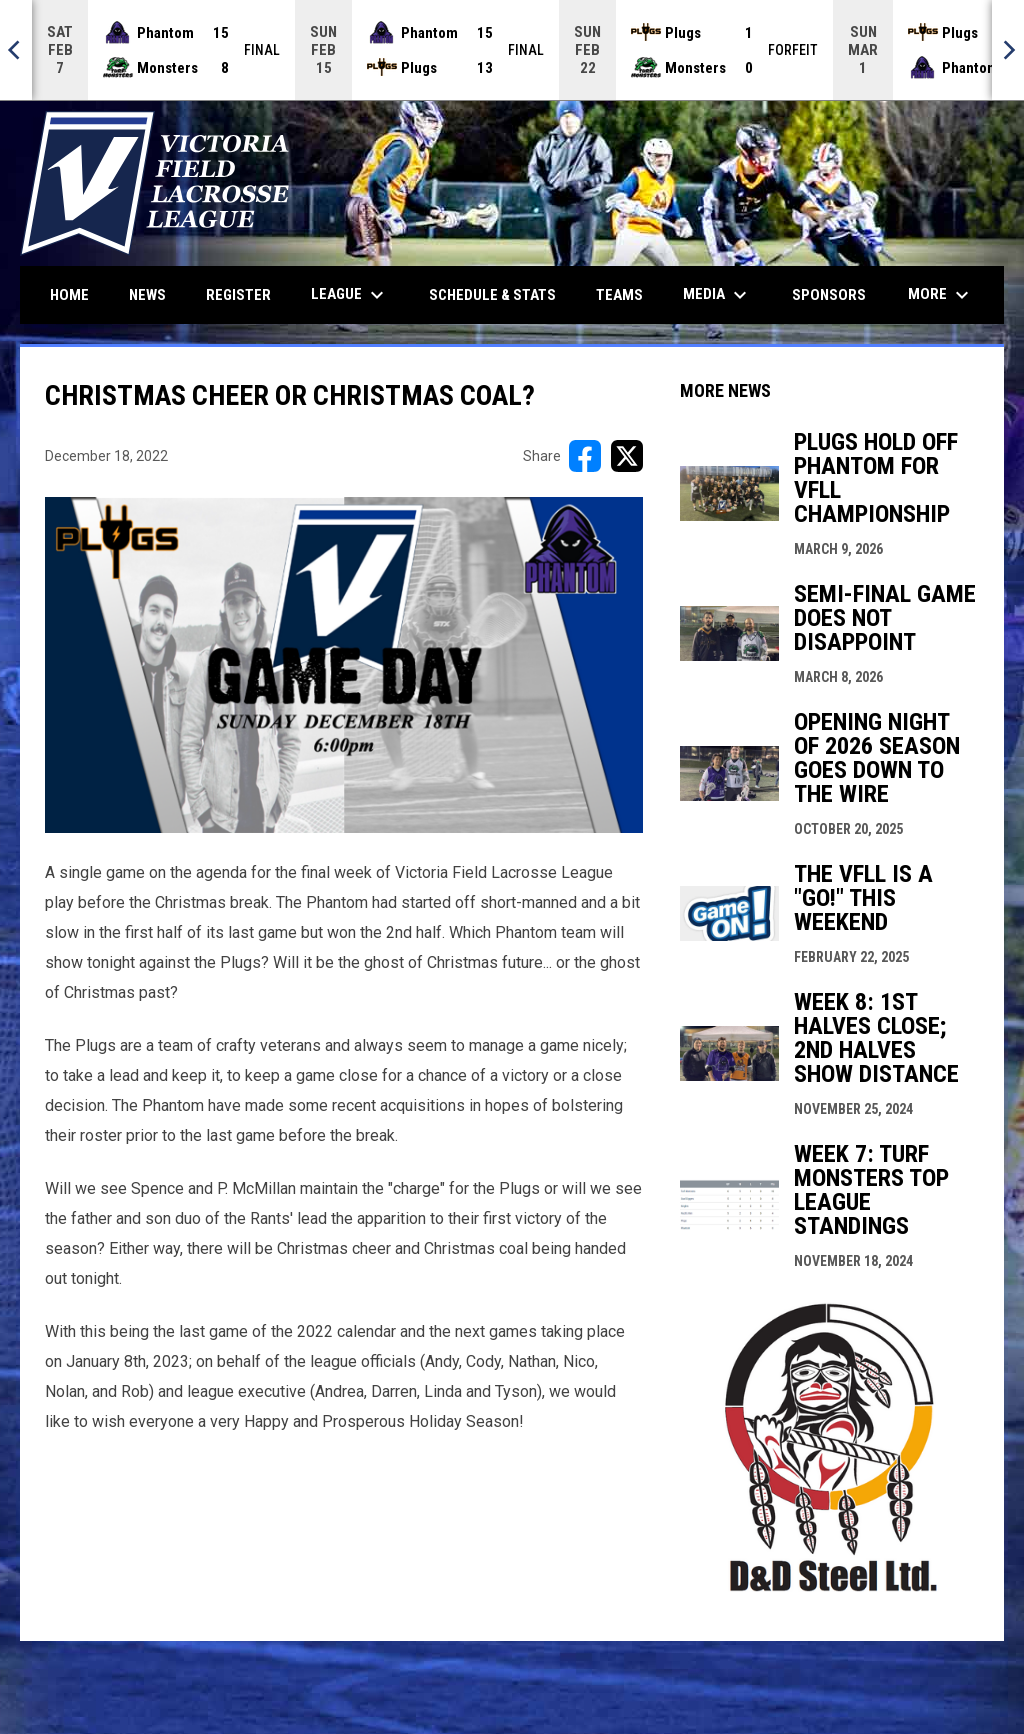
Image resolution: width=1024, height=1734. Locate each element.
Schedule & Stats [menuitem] (492, 295)
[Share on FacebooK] (585, 456)
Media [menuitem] (717, 295)
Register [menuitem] (238, 295)
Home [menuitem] (69, 295)
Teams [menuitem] (619, 295)
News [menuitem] (147, 295)
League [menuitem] (350, 295)
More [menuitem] (941, 295)
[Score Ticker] (512, 50)
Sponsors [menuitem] (829, 295)
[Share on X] (627, 456)
